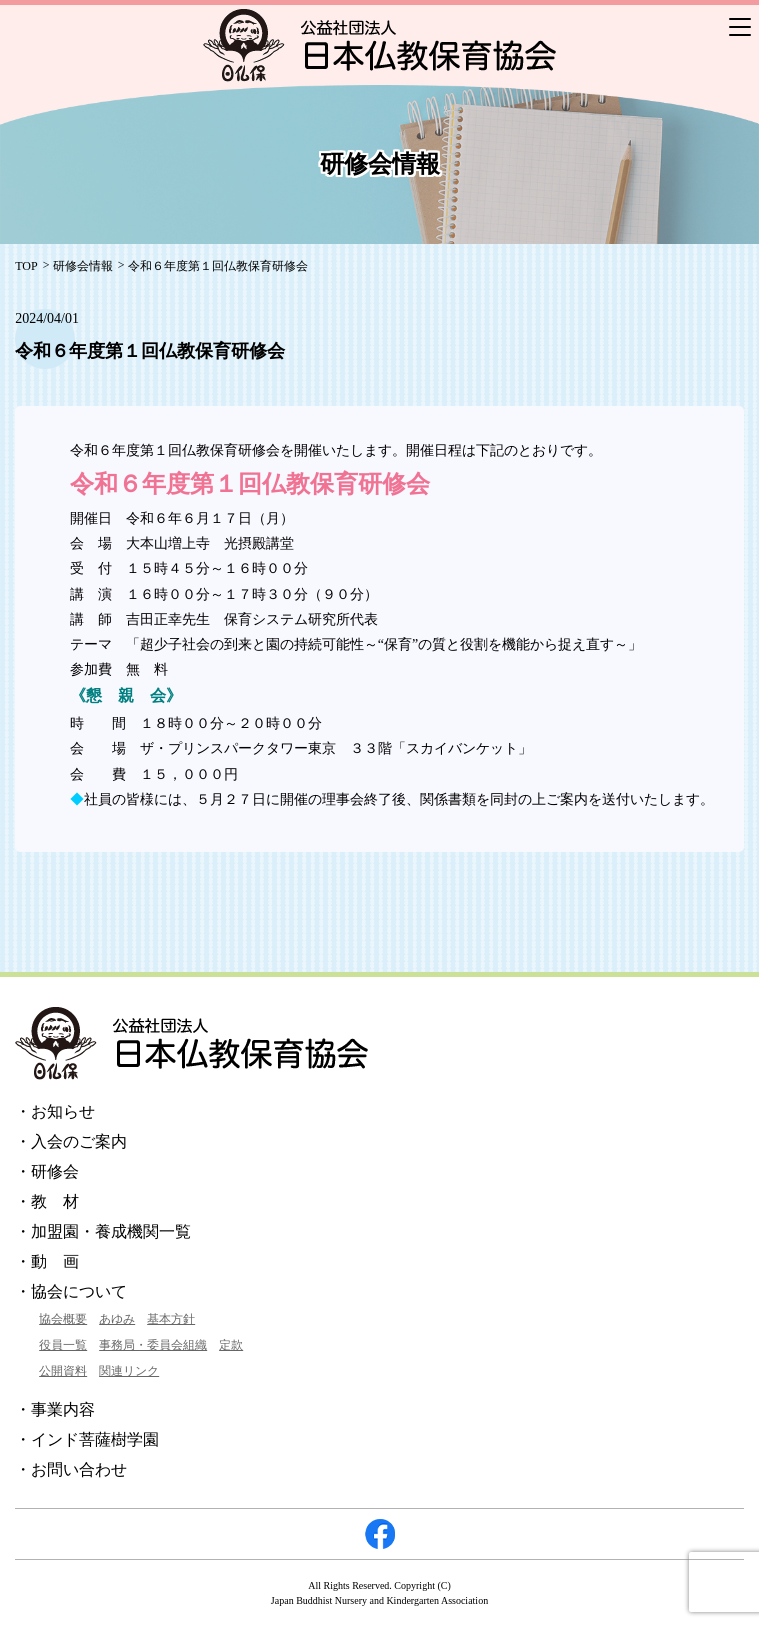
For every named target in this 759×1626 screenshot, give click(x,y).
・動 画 (47, 1261)
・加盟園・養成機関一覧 (103, 1231)
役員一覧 (63, 1345)
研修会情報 (83, 266)
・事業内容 (55, 1409)
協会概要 (63, 1319)
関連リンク (129, 1371)
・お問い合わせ (71, 1469)
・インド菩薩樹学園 (87, 1439)
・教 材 (47, 1201)
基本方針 (171, 1319)
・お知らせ (55, 1111)
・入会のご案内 (71, 1141)
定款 (231, 1345)
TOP (26, 266)
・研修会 (47, 1171)
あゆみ (117, 1319)
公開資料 (63, 1371)
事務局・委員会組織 (153, 1345)
